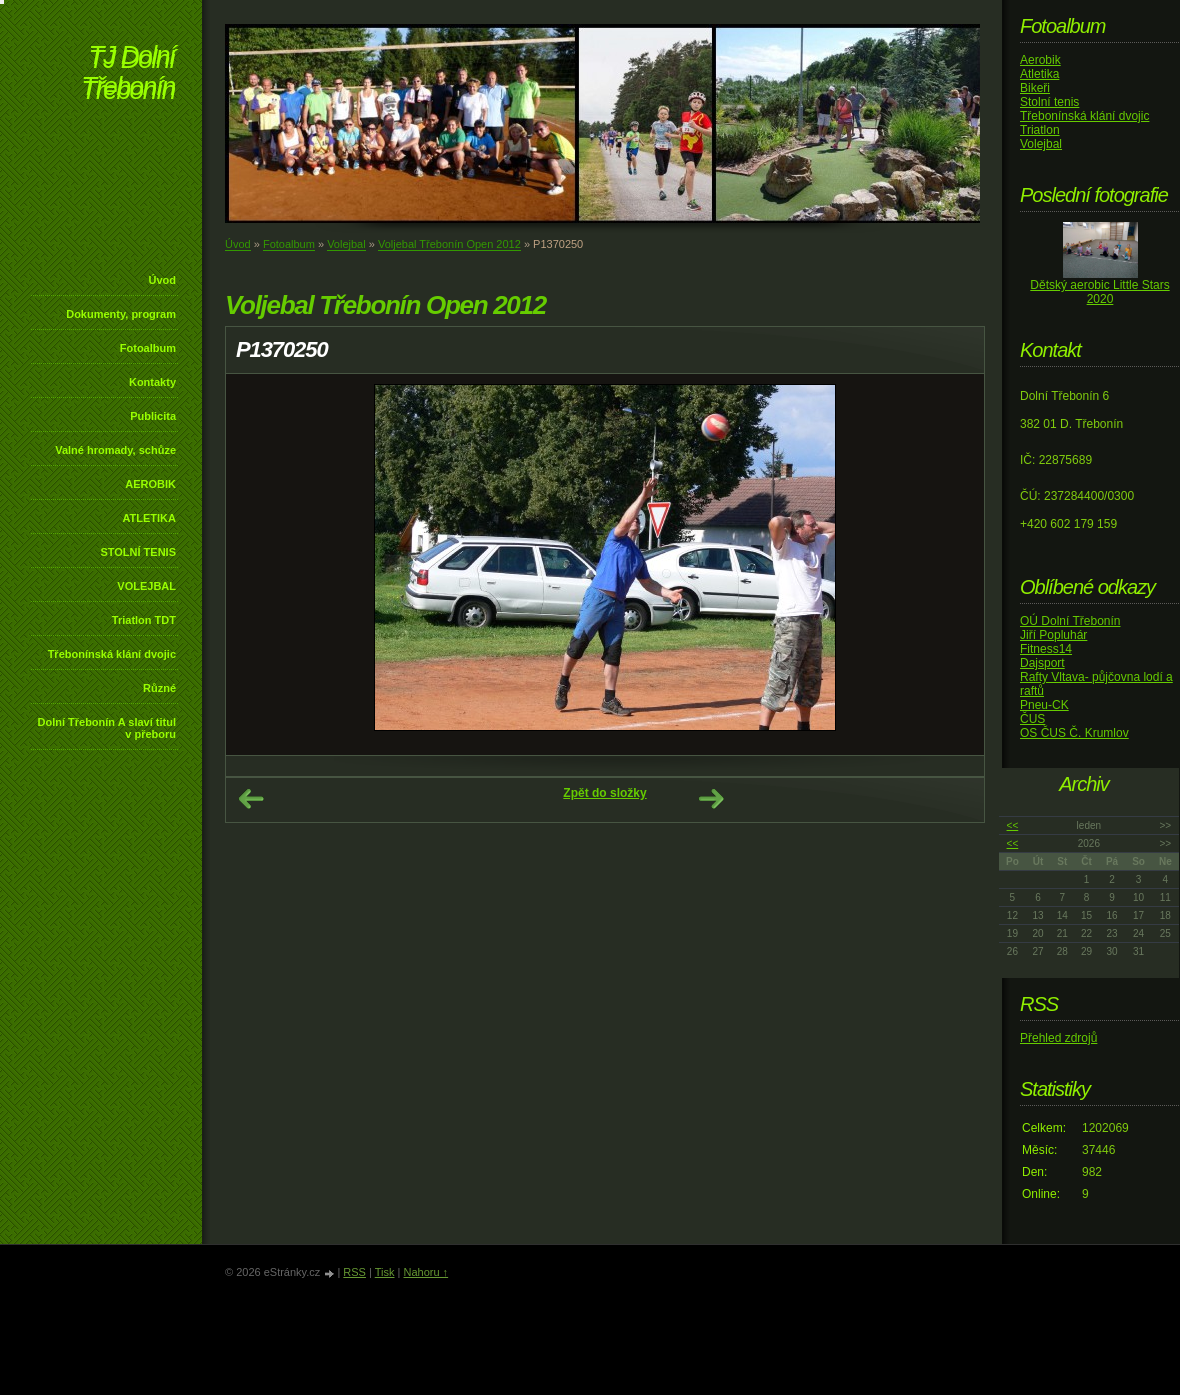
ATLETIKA (149, 518)
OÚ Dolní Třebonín (1070, 621)
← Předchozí (251, 799)
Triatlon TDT (144, 620)
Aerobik (1040, 60)
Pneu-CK (1044, 705)
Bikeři (1035, 88)
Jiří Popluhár (1053, 635)
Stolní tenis (1049, 102)
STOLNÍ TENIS (138, 552)
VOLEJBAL (146, 586)
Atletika (1039, 74)
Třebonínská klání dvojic (112, 654)
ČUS (1032, 719)
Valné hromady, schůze (115, 450)
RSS (354, 1272)
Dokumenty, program (121, 314)
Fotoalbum (148, 348)
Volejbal (346, 244)
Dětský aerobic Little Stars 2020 (1099, 292)
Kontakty (152, 382)
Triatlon (1040, 130)
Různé (159, 688)
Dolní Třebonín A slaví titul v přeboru (106, 728)
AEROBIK (150, 484)
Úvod (163, 280)
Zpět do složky (604, 793)
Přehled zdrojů (1058, 1038)
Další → (711, 799)
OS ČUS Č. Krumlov (1074, 733)
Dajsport (1042, 663)
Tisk (385, 1272)
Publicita (153, 416)
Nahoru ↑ (425, 1272)
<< (1013, 825)
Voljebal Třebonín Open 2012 (449, 244)
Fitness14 (1046, 649)
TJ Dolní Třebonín (128, 74)
